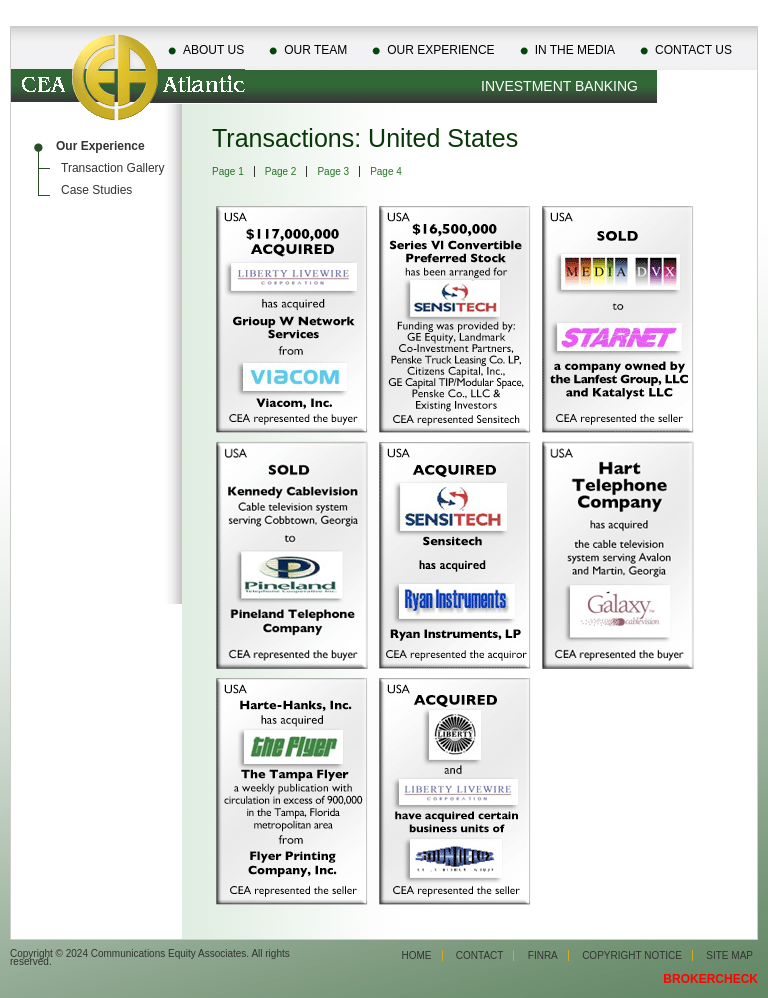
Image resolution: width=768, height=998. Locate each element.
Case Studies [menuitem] (96, 190)
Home (417, 955)
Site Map (729, 955)
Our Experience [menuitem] (440, 50)
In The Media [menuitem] (575, 50)
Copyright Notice (632, 955)
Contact (480, 955)
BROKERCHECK (710, 979)
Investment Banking (559, 86)
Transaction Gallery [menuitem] (113, 168)
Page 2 (281, 171)
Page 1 (228, 171)
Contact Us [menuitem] (693, 50)
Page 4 (386, 171)
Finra (543, 955)
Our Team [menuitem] (315, 50)
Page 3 (333, 171)
